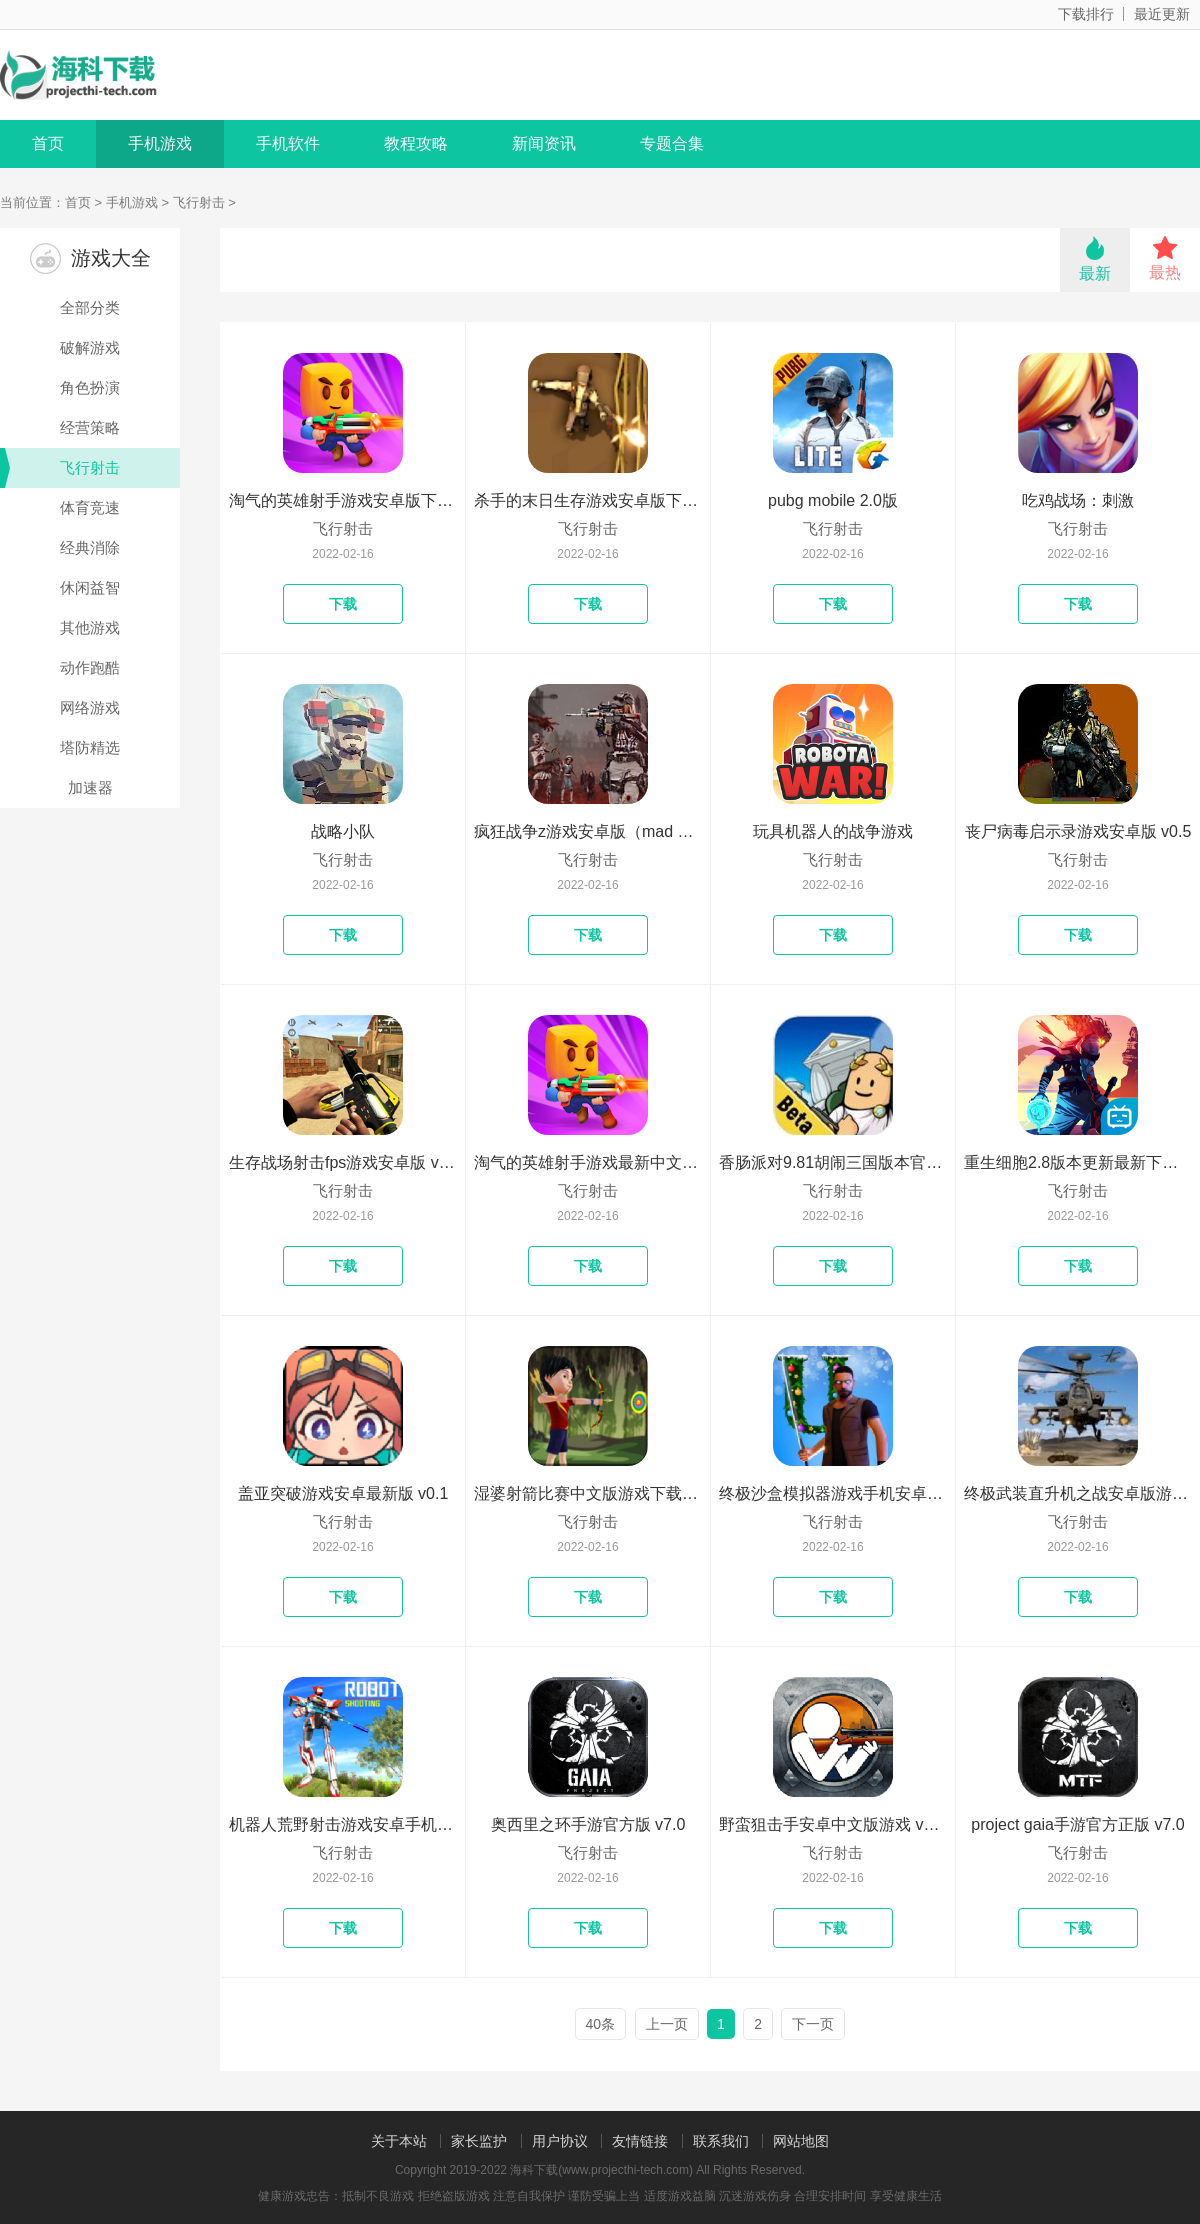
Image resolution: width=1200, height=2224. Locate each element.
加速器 (90, 787)
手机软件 (288, 143)
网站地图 (801, 2141)
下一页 (813, 2024)
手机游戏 (160, 143)
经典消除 (90, 547)
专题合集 (672, 143)
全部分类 (90, 307)
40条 (601, 2024)
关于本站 (399, 2141)
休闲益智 (90, 587)
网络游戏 (90, 707)
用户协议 (560, 2141)
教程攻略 (416, 143)
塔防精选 (90, 747)
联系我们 (721, 2141)
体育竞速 (90, 507)
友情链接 (640, 2141)
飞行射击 (199, 202)
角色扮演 (90, 387)
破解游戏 (90, 347)
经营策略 (90, 427)
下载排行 (1086, 14)
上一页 (667, 2024)
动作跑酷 (90, 667)
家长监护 (479, 2141)
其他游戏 (90, 627)
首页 (48, 143)
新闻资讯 (544, 143)
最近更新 (1162, 14)
